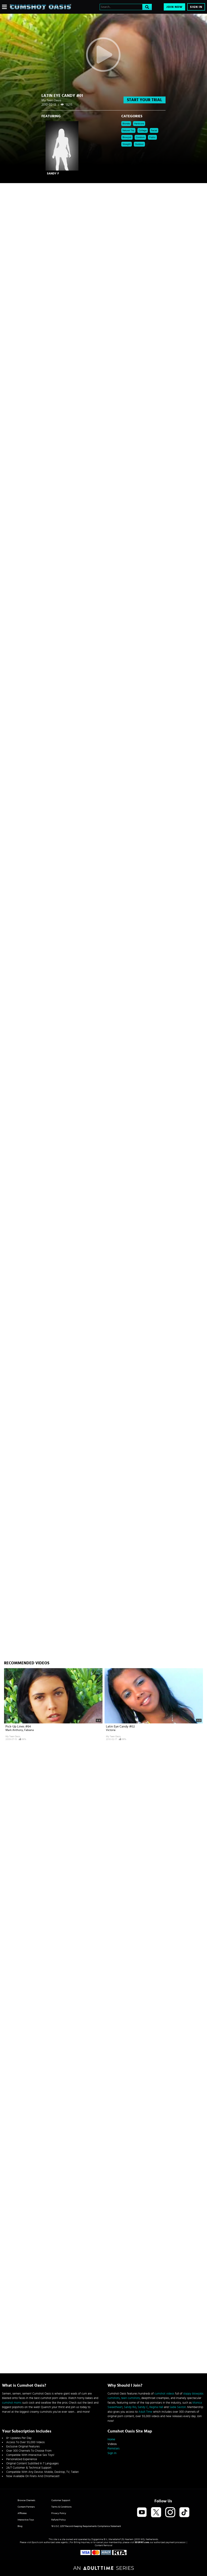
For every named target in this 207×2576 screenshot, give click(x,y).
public (152, 137)
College (143, 130)
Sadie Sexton (177, 2407)
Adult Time (145, 2411)
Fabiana (29, 1730)
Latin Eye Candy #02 (120, 1726)
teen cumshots (130, 2398)
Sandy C (143, 2407)
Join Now (174, 6)
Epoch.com (37, 2542)
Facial (154, 130)
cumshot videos (164, 2393)
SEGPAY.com (142, 2542)
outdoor (139, 144)
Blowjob (127, 137)
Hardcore (139, 123)
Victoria (110, 1730)
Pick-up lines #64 (18, 1726)
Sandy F (53, 173)
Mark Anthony (14, 1730)
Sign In (196, 6)
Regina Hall (156, 2407)
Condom (140, 137)
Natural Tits (128, 130)
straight (127, 144)
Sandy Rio (130, 2407)
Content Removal (103, 2545)
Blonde (126, 123)
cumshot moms (11, 2402)
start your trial (144, 100)
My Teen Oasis (12, 1736)
